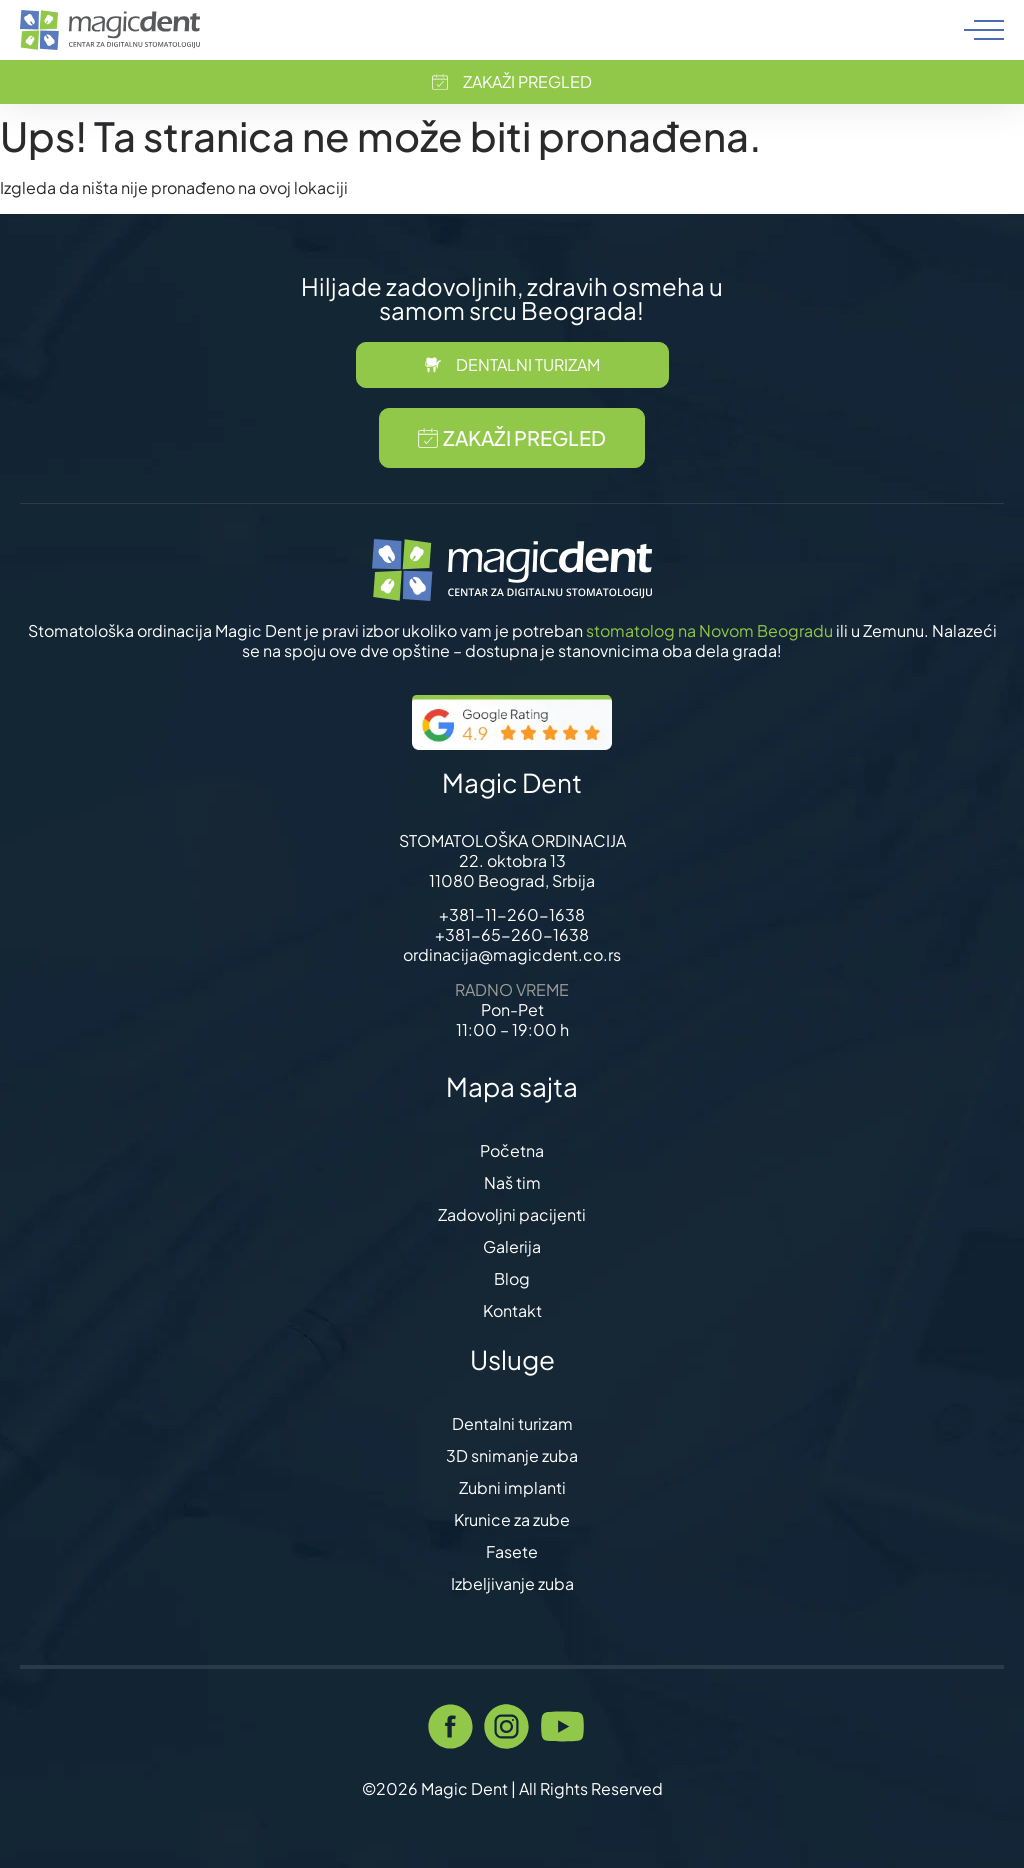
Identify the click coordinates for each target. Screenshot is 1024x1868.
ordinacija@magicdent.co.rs (512, 954)
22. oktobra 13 (512, 860)
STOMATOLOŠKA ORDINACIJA (512, 840)
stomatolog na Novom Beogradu (709, 630)
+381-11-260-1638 (512, 914)
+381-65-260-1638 (512, 934)
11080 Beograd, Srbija (512, 880)
